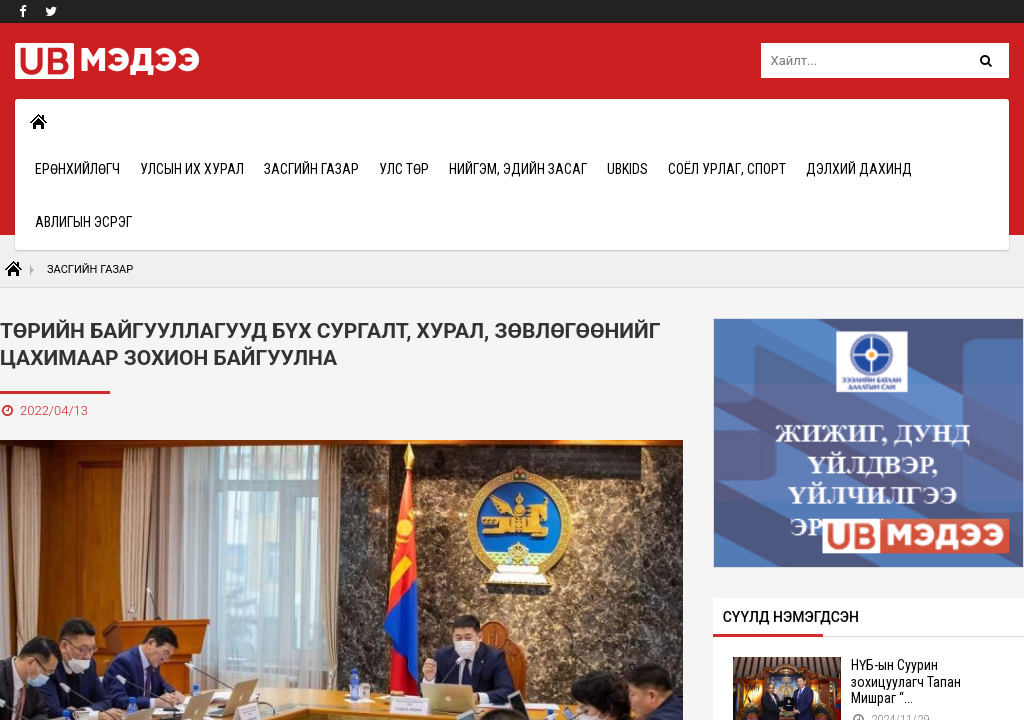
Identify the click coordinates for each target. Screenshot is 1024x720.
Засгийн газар (311, 169)
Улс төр (404, 169)
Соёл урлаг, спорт (727, 169)
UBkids (627, 169)
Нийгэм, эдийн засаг (518, 169)
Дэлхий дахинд (859, 169)
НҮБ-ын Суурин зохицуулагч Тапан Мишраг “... (906, 682)
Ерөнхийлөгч (77, 169)
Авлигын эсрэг (83, 222)
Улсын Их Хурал (192, 169)
